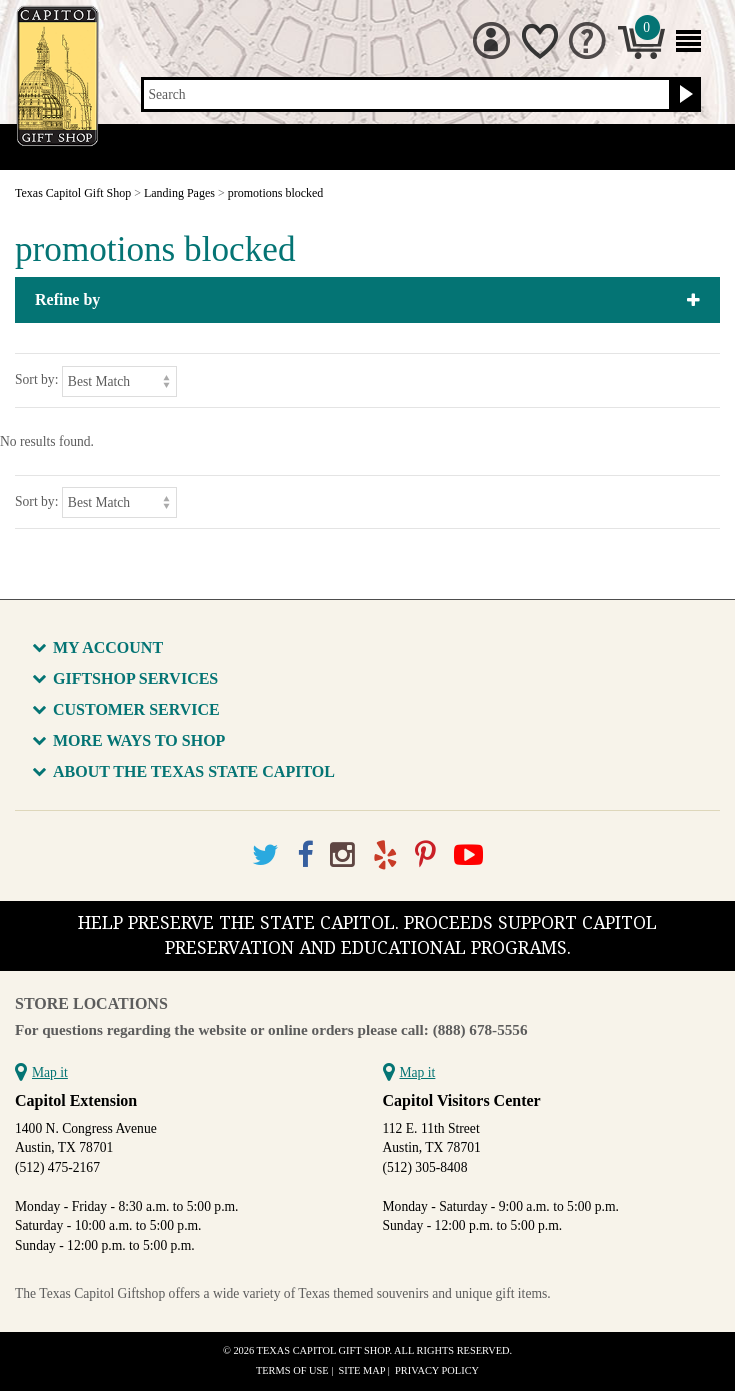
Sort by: (36, 379)
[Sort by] (119, 381)
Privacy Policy (437, 1370)
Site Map (362, 1370)
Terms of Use (292, 1370)
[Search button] (683, 95)
